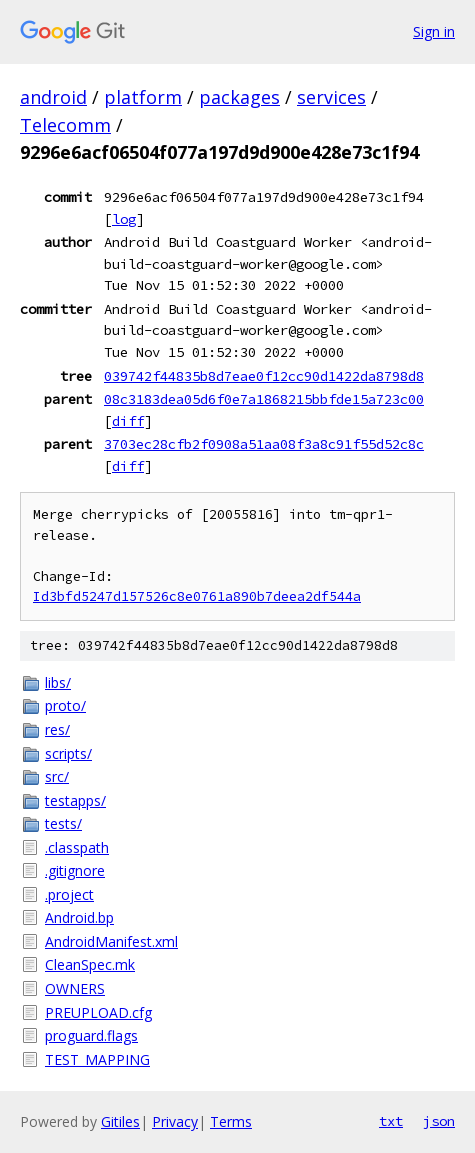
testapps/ (75, 800)
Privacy (175, 1121)
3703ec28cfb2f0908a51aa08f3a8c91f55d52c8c (264, 444)
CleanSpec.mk (90, 964)
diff (128, 421)
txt (391, 1121)
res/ (57, 729)
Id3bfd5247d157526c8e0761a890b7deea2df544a (197, 596)
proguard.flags (91, 1035)
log (124, 219)
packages (239, 97)
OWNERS (75, 988)
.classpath (77, 847)
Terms (231, 1121)
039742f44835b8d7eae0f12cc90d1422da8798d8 (264, 376)
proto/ (65, 705)
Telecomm (65, 125)
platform (143, 97)
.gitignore (75, 870)
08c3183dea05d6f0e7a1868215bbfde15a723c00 (264, 399)
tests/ (63, 823)
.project (69, 894)
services (331, 97)
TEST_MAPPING (97, 1059)
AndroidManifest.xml (111, 941)
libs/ (58, 682)
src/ (57, 776)
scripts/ (68, 753)
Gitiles (120, 1121)
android (53, 97)
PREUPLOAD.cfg (98, 1012)
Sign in (434, 31)
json (439, 1121)
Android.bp (79, 917)
